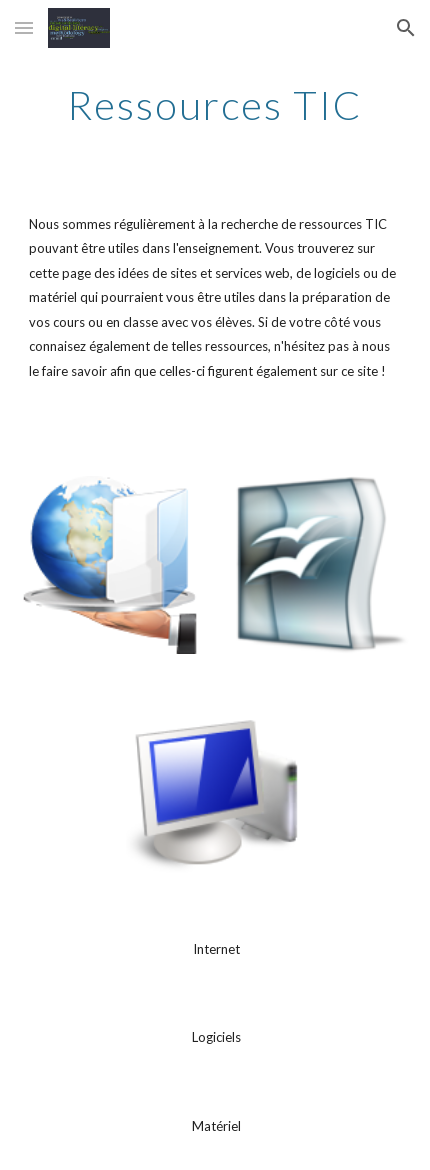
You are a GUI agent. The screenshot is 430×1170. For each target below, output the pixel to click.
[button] (24, 27)
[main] (215, 105)
